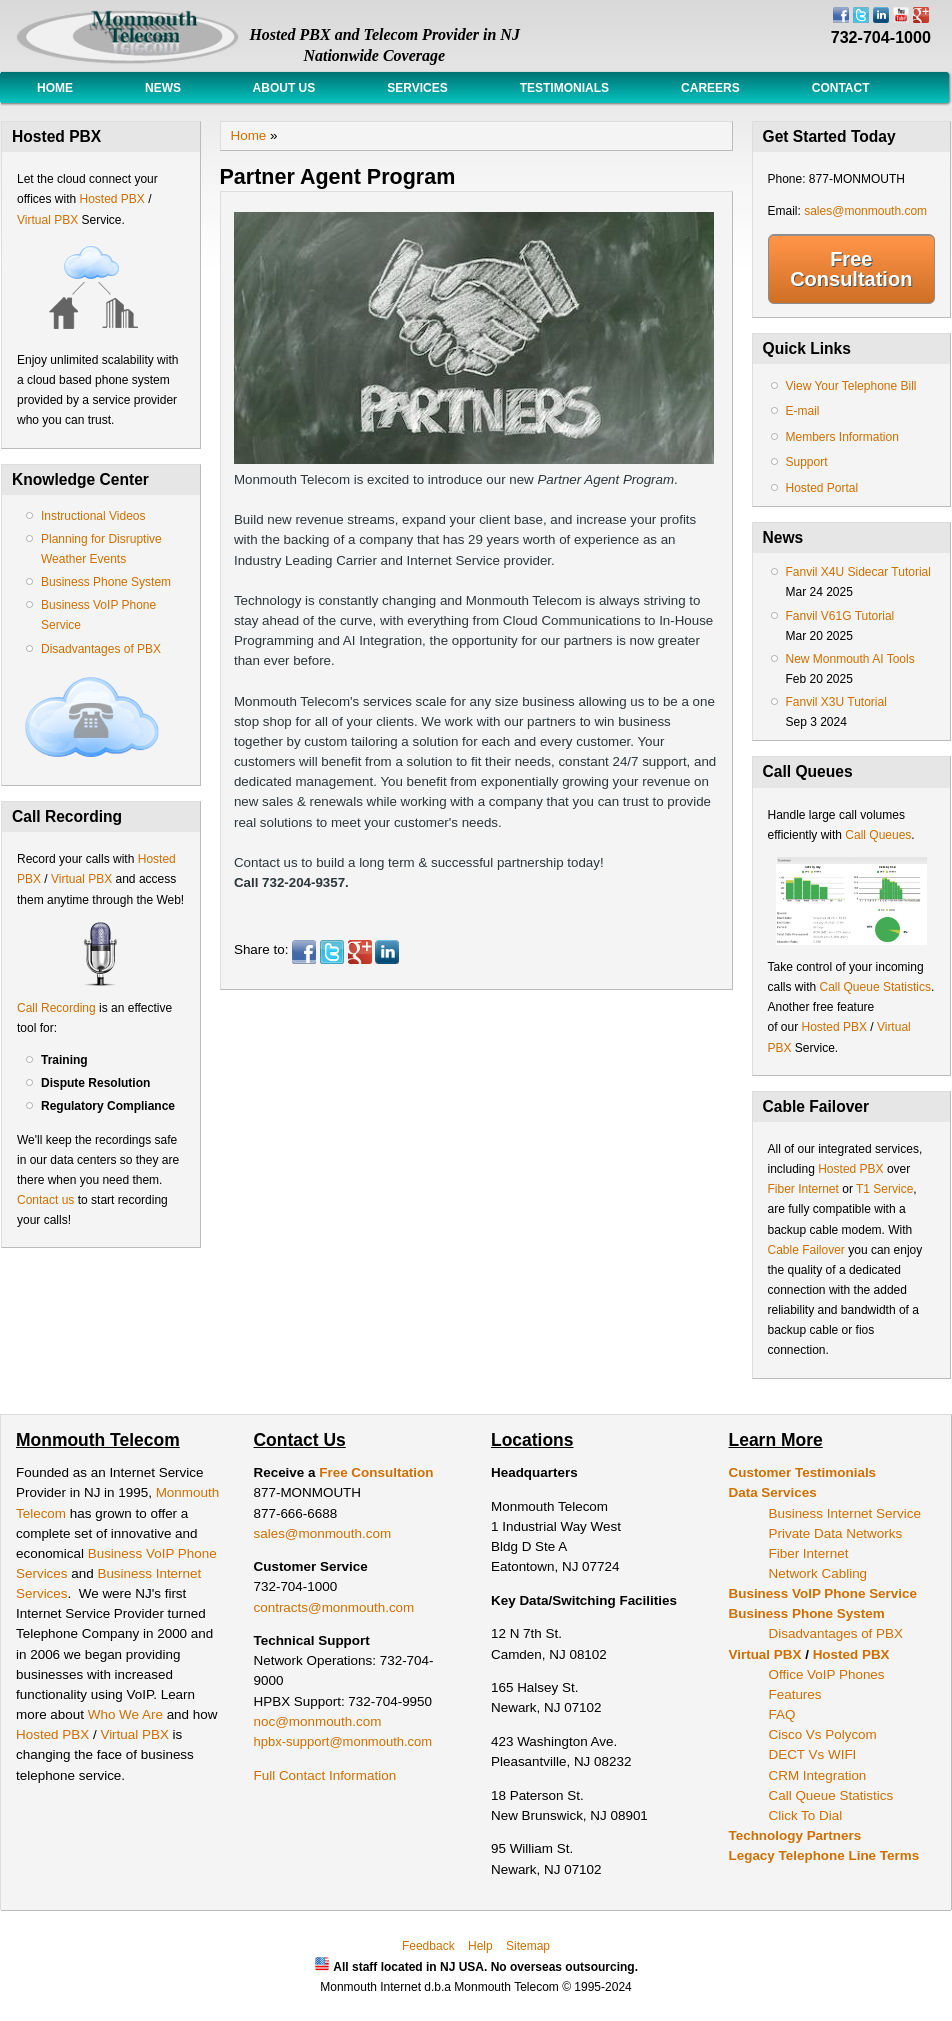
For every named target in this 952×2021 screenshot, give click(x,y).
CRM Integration (818, 1775)
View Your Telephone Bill (851, 386)
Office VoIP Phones (827, 1674)
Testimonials (564, 88)
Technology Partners (795, 1835)
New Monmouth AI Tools (850, 659)
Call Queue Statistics (875, 987)
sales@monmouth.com (865, 211)
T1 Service (884, 1189)
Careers (710, 88)
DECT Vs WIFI (813, 1754)
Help (480, 1946)
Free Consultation (851, 269)
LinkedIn (387, 952)
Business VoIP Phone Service (823, 1593)
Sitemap (528, 1946)
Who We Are (127, 1714)
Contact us (45, 1200)
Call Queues (878, 835)
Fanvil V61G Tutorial (840, 616)
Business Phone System (106, 582)
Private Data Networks (836, 1533)
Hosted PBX (111, 199)
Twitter (332, 952)
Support (807, 462)
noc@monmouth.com (318, 1721)
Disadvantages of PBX (101, 649)
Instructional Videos (93, 516)
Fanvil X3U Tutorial (836, 702)
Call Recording (56, 1008)
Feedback (428, 1946)
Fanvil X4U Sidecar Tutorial (858, 572)
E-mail (803, 411)
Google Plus (360, 952)
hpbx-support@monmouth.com (343, 1741)
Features (795, 1694)
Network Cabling (818, 1573)
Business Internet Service (845, 1513)
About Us (284, 88)
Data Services (773, 1492)
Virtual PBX (49, 220)
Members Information (842, 437)
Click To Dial (806, 1815)
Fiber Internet (803, 1189)
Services (417, 88)
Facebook (304, 952)
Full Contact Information (325, 1775)
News (163, 88)
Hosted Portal (822, 488)
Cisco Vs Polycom (823, 1734)
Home (55, 88)
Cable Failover (806, 1250)
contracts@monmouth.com (334, 1607)
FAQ (782, 1714)
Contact (841, 88)
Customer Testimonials (803, 1472)
